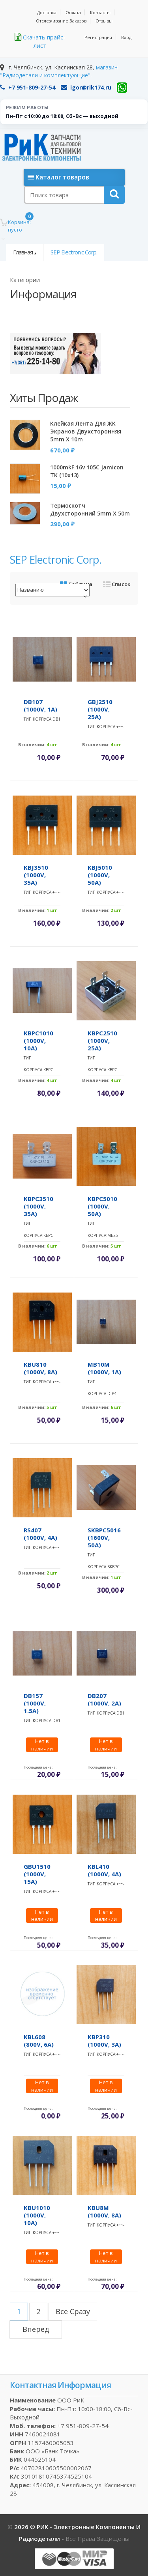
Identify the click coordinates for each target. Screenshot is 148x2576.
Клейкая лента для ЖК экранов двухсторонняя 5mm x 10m (85, 431)
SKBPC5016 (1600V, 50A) (104, 1537)
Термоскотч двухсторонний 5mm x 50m (90, 509)
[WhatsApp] (122, 87)
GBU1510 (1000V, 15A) (37, 1873)
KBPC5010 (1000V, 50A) (102, 1206)
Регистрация (98, 37)
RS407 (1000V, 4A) (40, 1533)
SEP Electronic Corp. (74, 252)
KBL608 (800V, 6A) (39, 2040)
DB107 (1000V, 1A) (40, 705)
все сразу (73, 2311)
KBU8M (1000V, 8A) (104, 2211)
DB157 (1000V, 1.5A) (35, 1703)
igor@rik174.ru (86, 87)
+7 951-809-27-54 (27, 87)
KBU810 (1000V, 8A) (40, 1368)
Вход (126, 37)
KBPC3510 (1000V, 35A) (38, 1206)
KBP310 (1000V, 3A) (104, 2040)
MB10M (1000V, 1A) (104, 1368)
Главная (23, 252)
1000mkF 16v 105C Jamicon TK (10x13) (87, 471)
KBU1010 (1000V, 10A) (37, 2215)
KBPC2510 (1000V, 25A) (102, 1040)
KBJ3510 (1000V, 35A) (36, 874)
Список (116, 584)
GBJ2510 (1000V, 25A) (100, 709)
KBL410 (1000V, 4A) (104, 1870)
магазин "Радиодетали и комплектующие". (59, 71)
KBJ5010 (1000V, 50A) (100, 874)
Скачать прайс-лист (40, 41)
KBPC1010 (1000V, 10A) (38, 1040)
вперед (35, 2329)
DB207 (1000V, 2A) (104, 1699)
